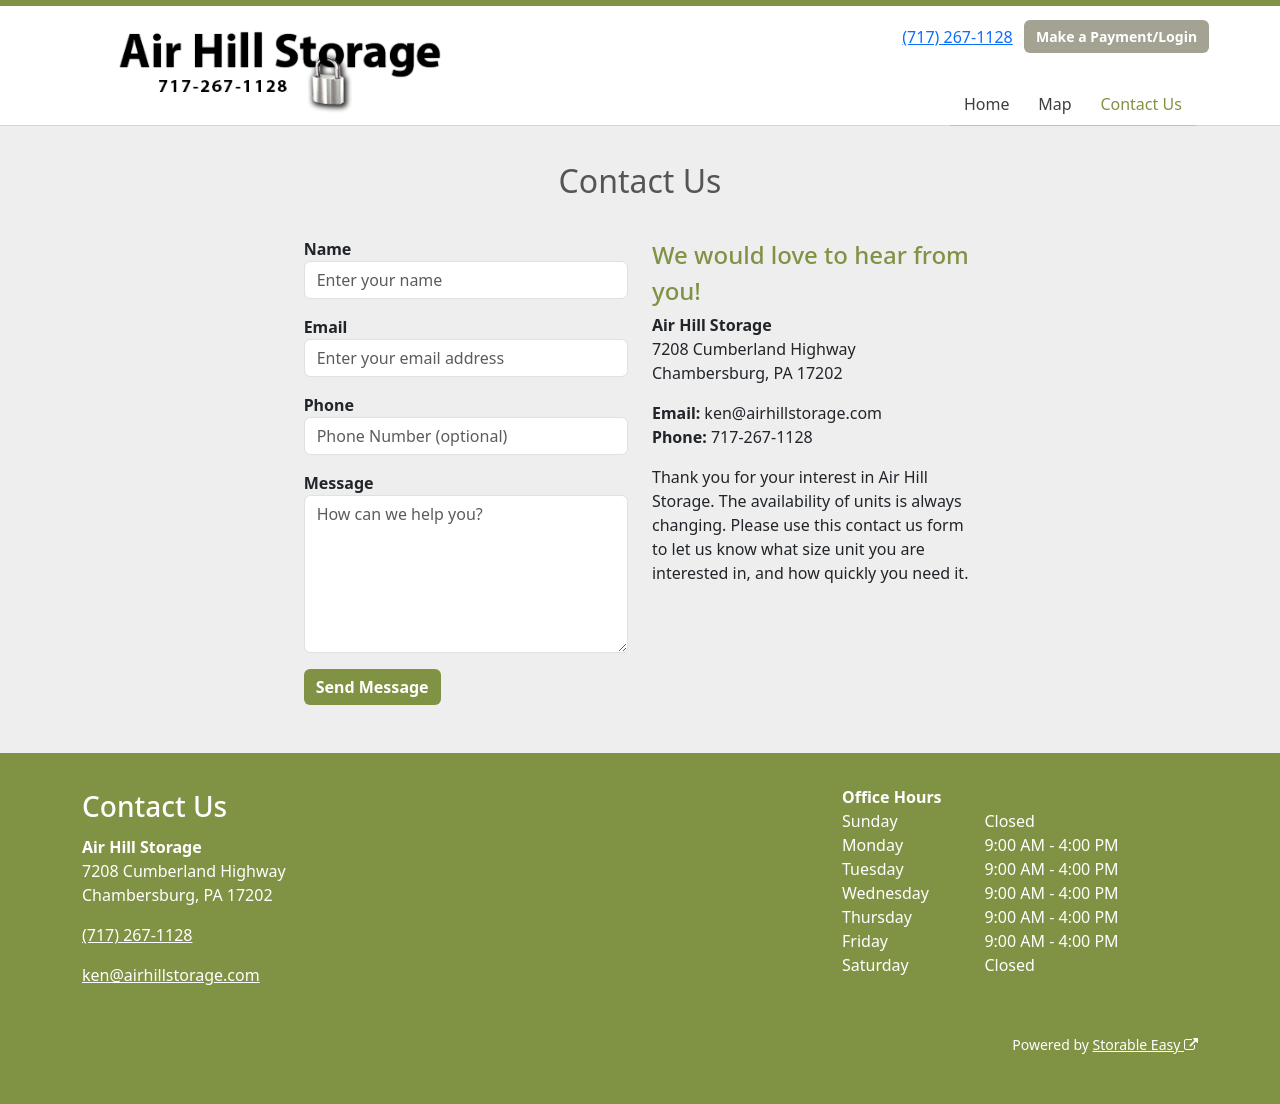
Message (339, 483)
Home (987, 104)
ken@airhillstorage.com (171, 975)
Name (328, 249)
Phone (329, 405)
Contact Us (1140, 104)
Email (326, 327)
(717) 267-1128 (957, 37)
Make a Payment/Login (1116, 36)
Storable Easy (1145, 1044)
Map (1054, 104)
